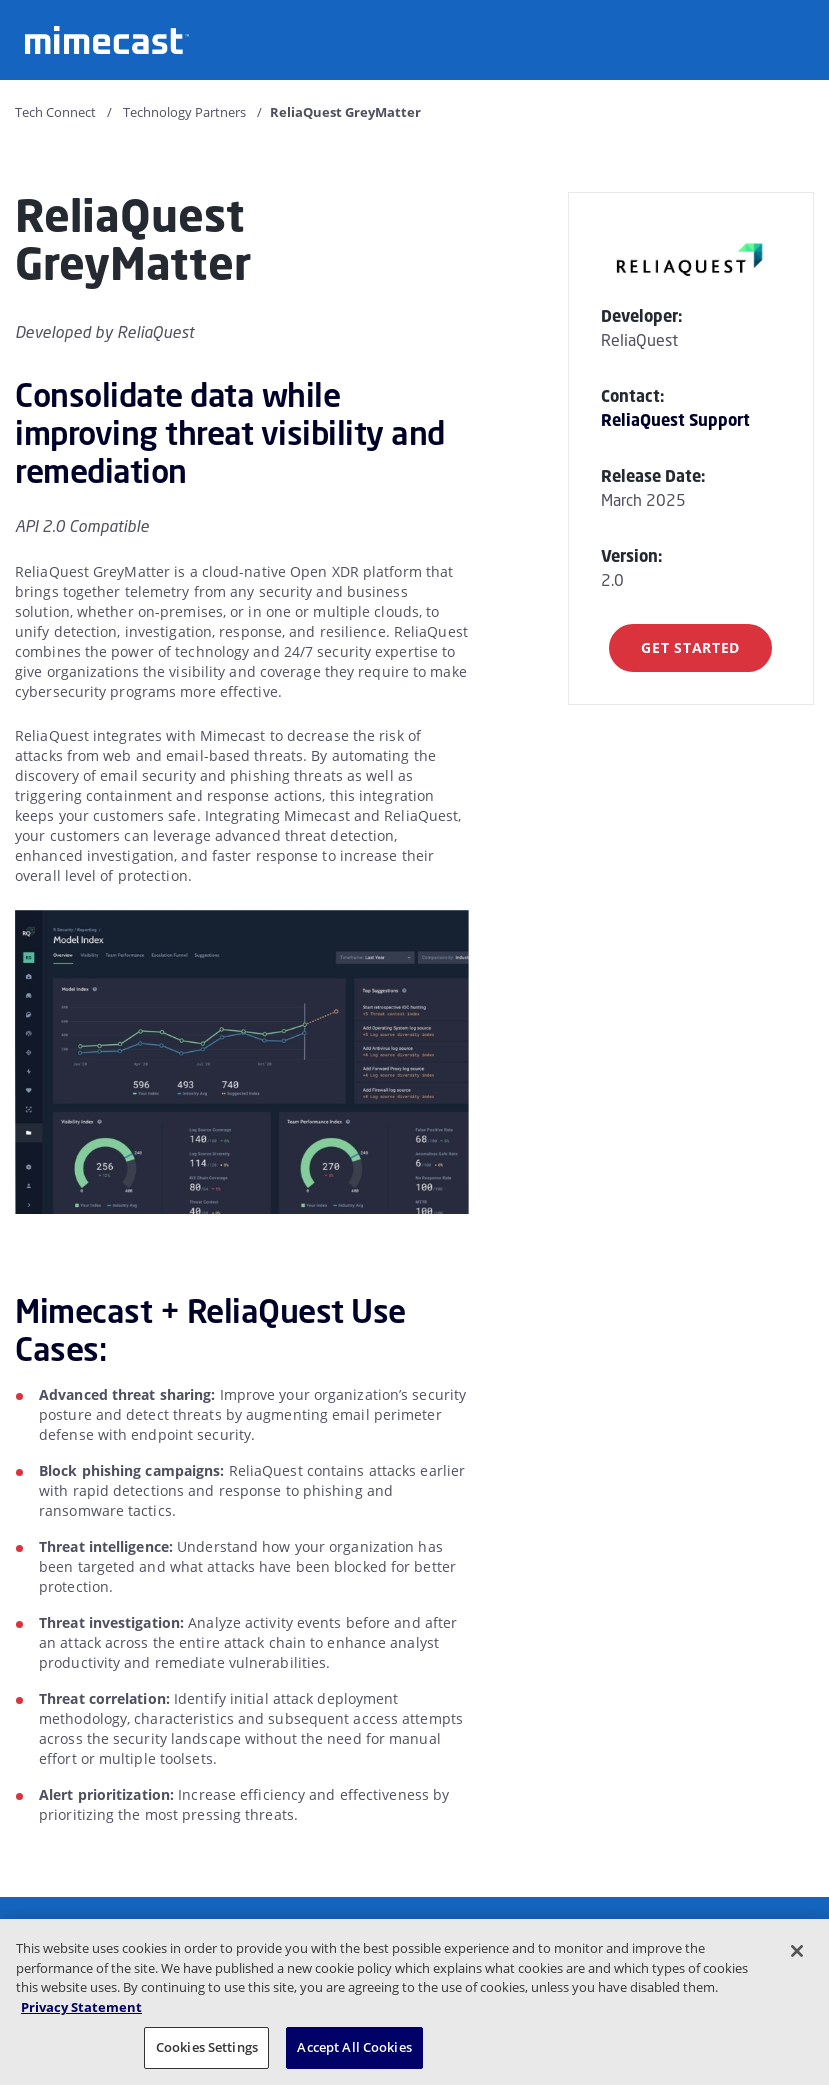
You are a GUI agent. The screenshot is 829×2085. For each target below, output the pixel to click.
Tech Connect (55, 112)
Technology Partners (184, 112)
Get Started (690, 647)
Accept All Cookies (354, 2047)
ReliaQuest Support (675, 420)
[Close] (797, 1951)
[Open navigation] (799, 38)
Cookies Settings (207, 2047)
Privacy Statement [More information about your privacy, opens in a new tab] (81, 2007)
